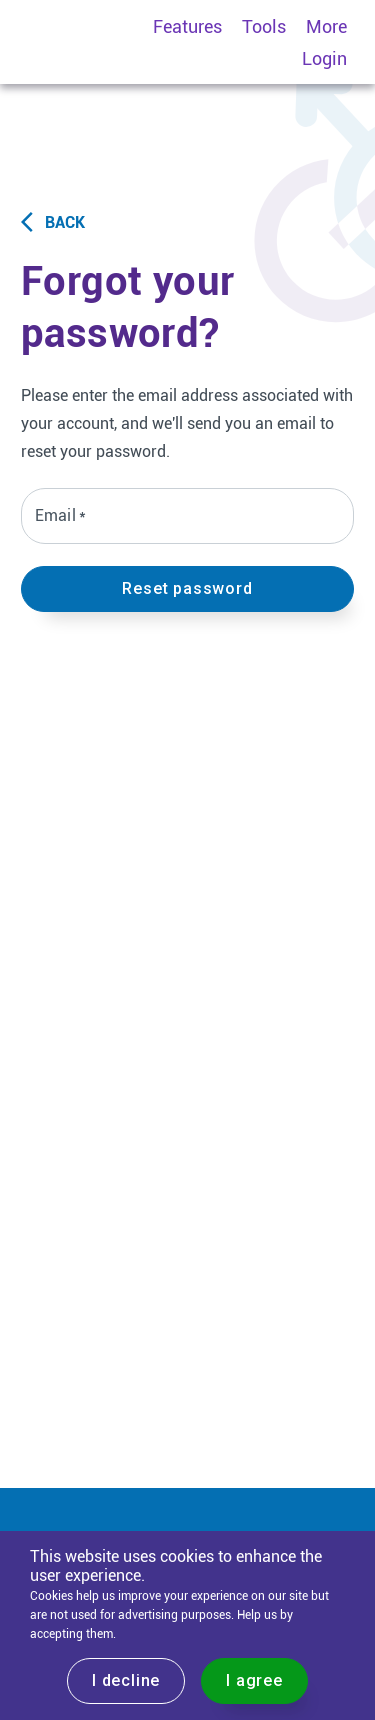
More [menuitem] (326, 26)
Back (53, 222)
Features (187, 26)
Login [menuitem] (324, 58)
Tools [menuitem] (264, 26)
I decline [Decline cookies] (126, 1680)
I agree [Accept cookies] (254, 1680)
